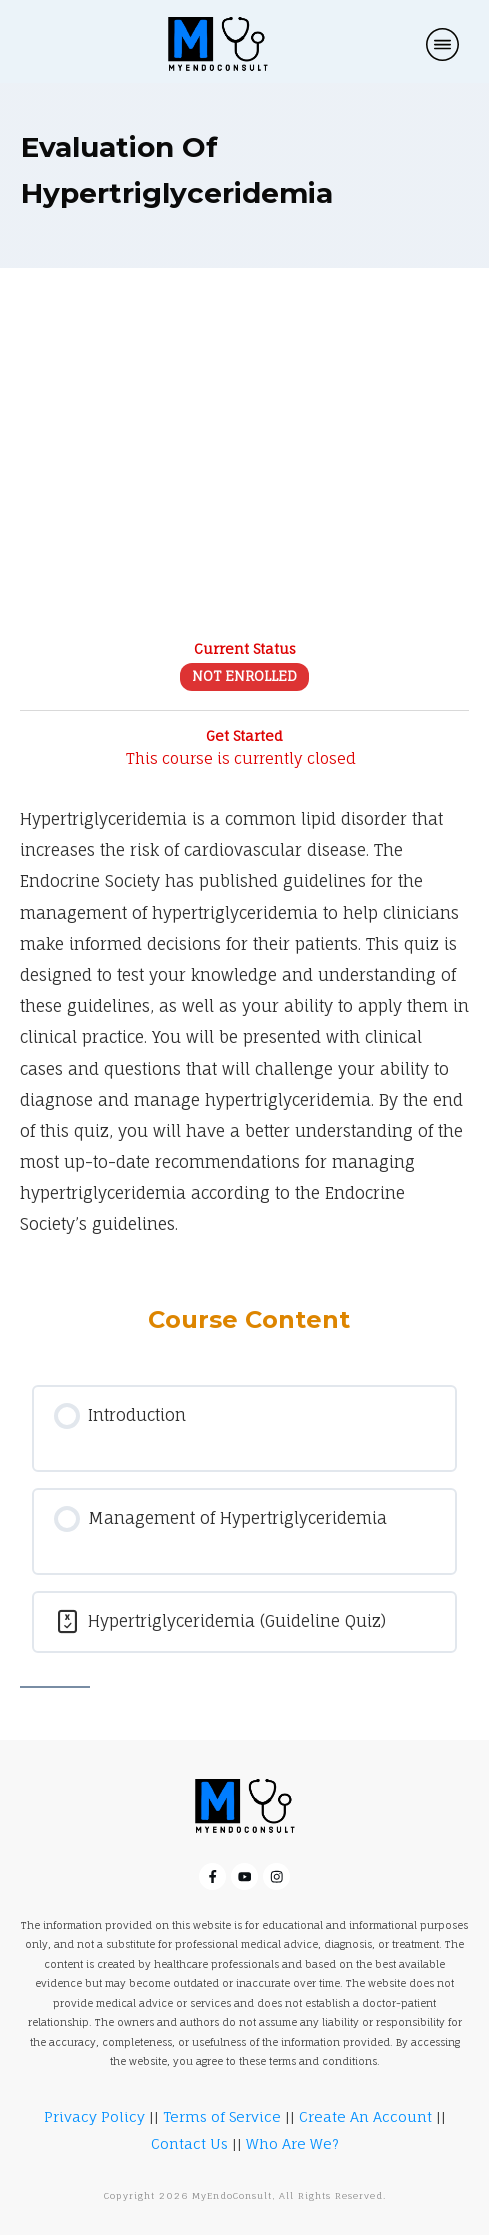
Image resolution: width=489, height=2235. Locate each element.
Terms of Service (222, 2116)
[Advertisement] (244, 468)
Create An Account (365, 2116)
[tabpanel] (244, 1025)
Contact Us (189, 2143)
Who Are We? (292, 2143)
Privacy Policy (94, 2116)
